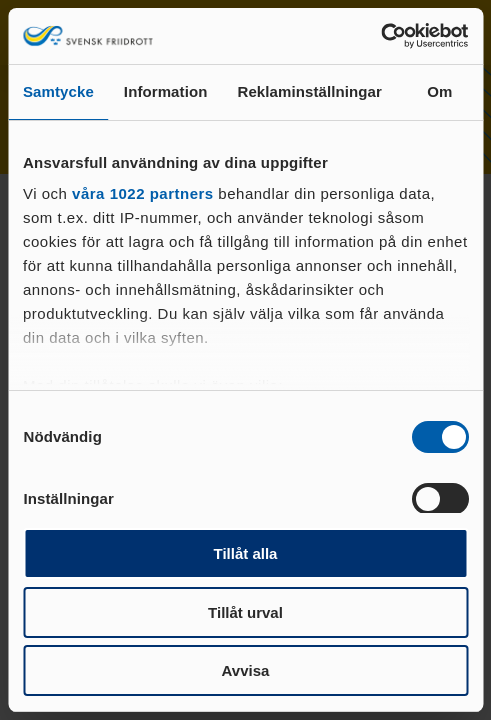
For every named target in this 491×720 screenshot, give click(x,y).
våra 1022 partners (143, 193)
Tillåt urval (245, 612)
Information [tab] (166, 91)
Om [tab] (439, 91)
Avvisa (246, 670)
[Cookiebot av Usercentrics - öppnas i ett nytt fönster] (380, 36)
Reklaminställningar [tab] (309, 91)
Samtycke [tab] (58, 91)
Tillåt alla (246, 553)
